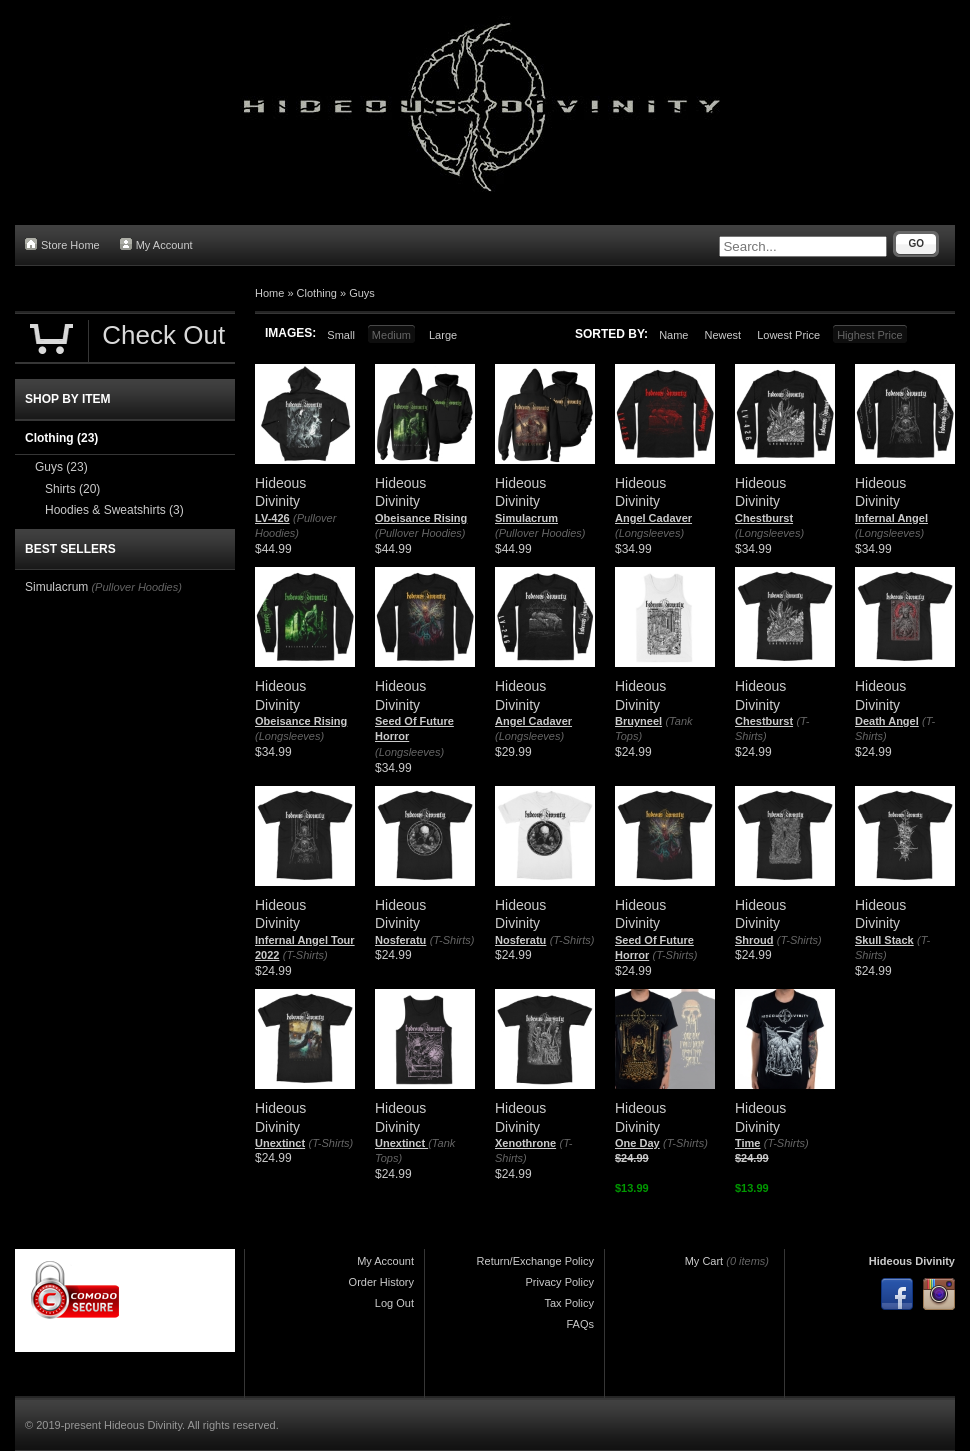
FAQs (580, 1324)
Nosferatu (400, 940)
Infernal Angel (891, 518)
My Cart (704, 1261)
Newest (722, 335)
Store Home (62, 244)
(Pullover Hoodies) (420, 533)
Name (673, 335)
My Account (156, 244)
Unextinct (280, 1143)
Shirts (72, 489)
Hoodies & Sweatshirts (114, 510)
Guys (362, 293)
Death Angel (887, 721)
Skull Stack (884, 940)
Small (341, 335)
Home (269, 293)
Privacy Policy (560, 1282)
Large (443, 335)
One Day (637, 1143)
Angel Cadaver (653, 518)
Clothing (317, 293)
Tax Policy (569, 1303)
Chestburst (764, 518)
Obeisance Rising (421, 518)
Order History (381, 1282)
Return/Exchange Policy (535, 1261)
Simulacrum (526, 518)
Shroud (754, 940)
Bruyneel (638, 721)
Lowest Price (788, 335)
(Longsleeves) (649, 533)
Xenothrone (525, 1143)
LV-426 (272, 518)
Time (747, 1143)
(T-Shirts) (305, 955)
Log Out (394, 1303)
